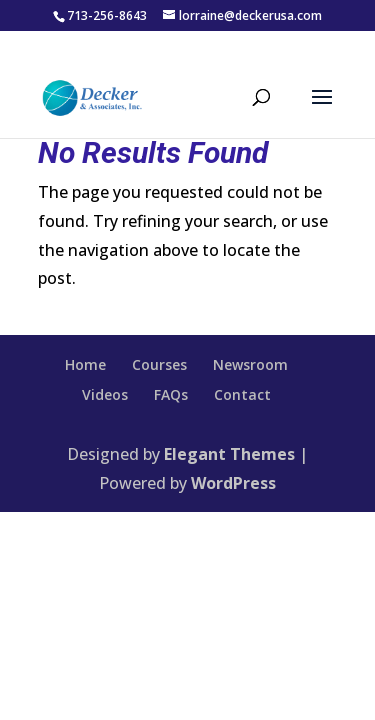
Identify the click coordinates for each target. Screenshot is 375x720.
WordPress (233, 483)
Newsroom (250, 364)
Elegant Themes (229, 454)
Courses (159, 364)
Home (85, 364)
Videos (105, 394)
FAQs (171, 394)
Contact (242, 394)
